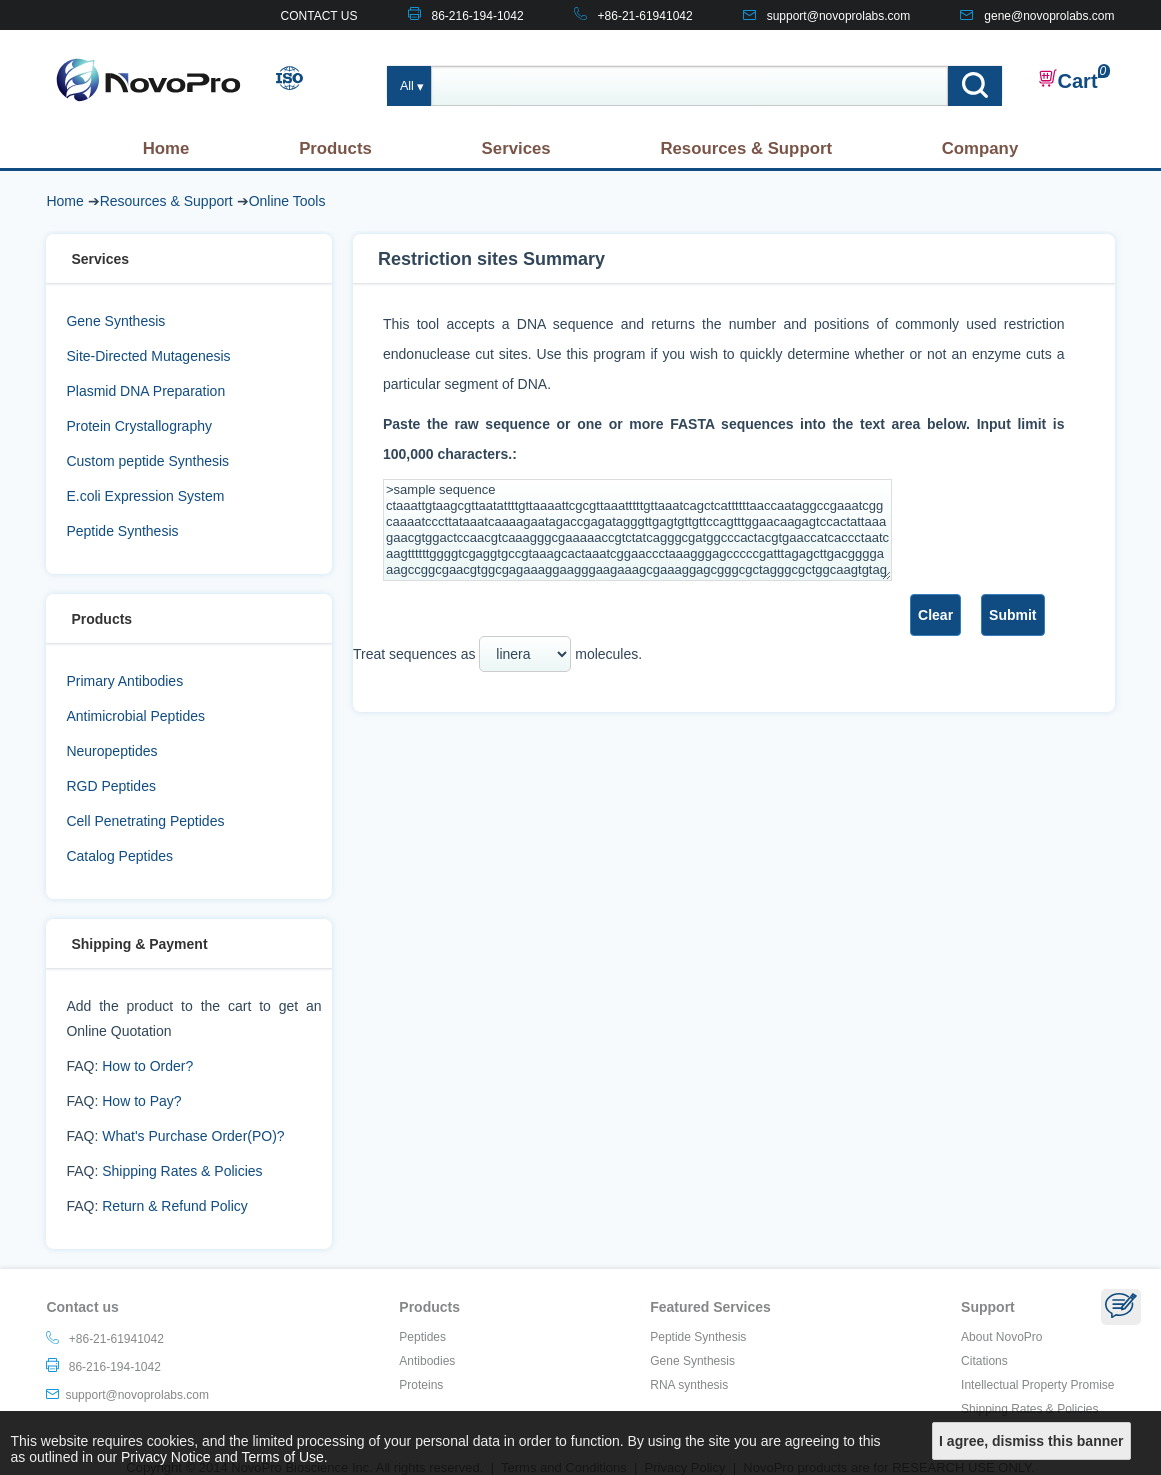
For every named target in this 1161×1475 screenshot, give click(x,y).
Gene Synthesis (115, 321)
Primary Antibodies (124, 681)
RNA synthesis (689, 1385)
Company (980, 148)
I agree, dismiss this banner (1031, 1441)
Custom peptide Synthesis (147, 461)
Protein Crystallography (139, 426)
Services (516, 148)
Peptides (422, 1337)
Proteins (421, 1385)
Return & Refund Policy (175, 1206)
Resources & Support (746, 148)
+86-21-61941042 (645, 16)
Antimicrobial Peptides (135, 716)
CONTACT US (319, 16)
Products (335, 148)
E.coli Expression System (145, 496)
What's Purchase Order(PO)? (193, 1136)
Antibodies (427, 1361)
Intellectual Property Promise (1037, 1385)
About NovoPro (1001, 1337)
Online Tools (287, 201)
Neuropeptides (111, 751)
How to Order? (147, 1066)
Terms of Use (282, 1457)
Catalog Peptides (119, 856)
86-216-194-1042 (478, 16)
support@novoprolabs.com (839, 16)
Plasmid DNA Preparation (145, 391)
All (407, 86)
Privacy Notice (165, 1457)
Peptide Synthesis (122, 531)
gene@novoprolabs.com (1049, 16)
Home (166, 148)
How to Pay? (141, 1101)
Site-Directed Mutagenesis (148, 356)
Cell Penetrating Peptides (145, 821)
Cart (1068, 80)
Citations (984, 1361)
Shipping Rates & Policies (182, 1171)
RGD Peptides (110, 786)
